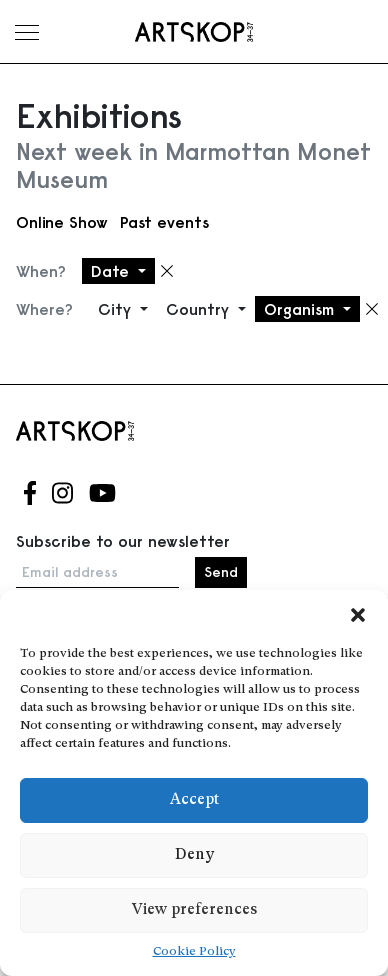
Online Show (62, 222)
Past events (164, 222)
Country (200, 309)
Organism (301, 309)
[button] (358, 615)
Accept (194, 800)
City (117, 309)
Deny (194, 855)
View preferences (194, 910)
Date (112, 271)
